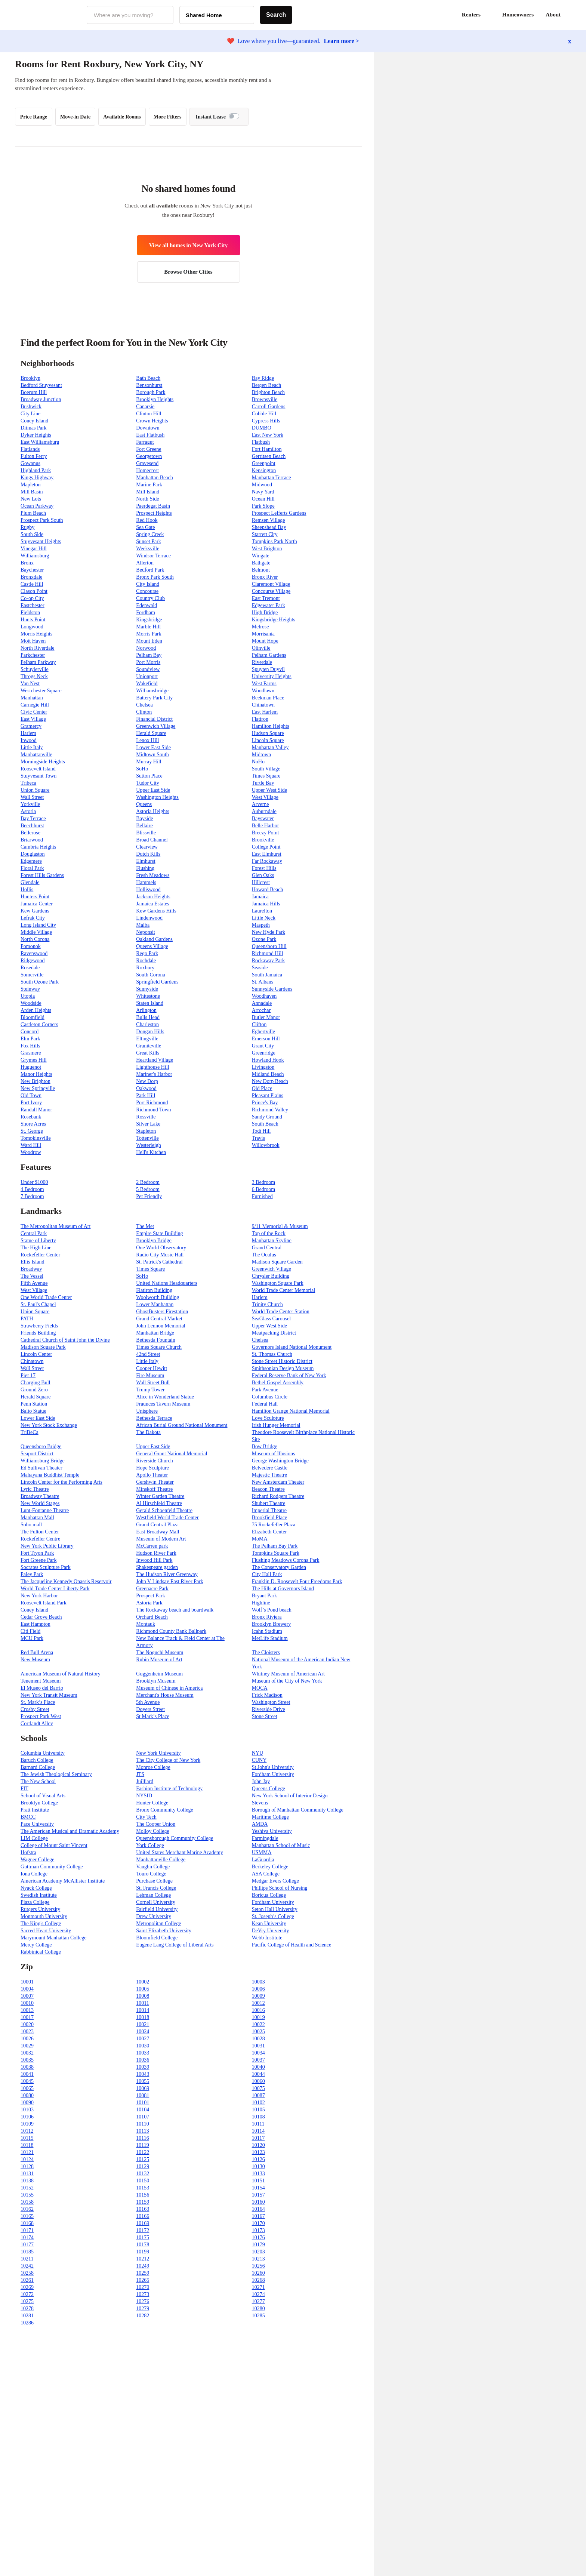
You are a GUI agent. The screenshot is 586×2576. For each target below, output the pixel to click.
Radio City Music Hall (159, 1255)
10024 (142, 2031)
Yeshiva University (272, 1831)
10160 (258, 2202)
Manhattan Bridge (155, 1333)
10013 (27, 2010)
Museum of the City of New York (287, 1681)
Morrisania (263, 634)
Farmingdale (265, 1838)
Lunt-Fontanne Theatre (45, 1510)
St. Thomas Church (272, 1354)
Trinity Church (267, 1304)
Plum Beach (33, 513)
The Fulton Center (40, 1532)
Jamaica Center (37, 904)
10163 (142, 2209)
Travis (258, 1138)
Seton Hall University (274, 1909)
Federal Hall (265, 1404)
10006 (258, 1989)
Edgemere (31, 861)
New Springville (38, 1088)
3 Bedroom (263, 1182)
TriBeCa (29, 1432)
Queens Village (152, 946)
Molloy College (152, 1831)
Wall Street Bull (153, 1382)
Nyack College (36, 1888)
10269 (27, 2287)
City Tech (146, 1817)
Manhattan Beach (154, 477)
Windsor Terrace (153, 555)
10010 (27, 2003)
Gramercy (31, 726)
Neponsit (145, 932)
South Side (32, 534)
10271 (258, 2287)
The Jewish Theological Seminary (56, 1774)
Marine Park (149, 484)
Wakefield (146, 683)
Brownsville (264, 399)
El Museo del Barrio (42, 1688)
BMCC (28, 1817)
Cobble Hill (264, 413)
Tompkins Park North (274, 541)
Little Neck (263, 918)
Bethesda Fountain (155, 1340)
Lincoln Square (268, 740)
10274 (258, 2294)
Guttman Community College (52, 1866)
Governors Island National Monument (291, 1347)
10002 (142, 1982)
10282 (142, 2315)
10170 (258, 2223)
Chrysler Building (271, 1276)
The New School (38, 1781)
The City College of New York (168, 1760)
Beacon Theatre (268, 1489)
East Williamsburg (40, 442)
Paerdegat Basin (153, 506)
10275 (27, 2301)
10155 (27, 2195)
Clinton (144, 712)
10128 (27, 2166)
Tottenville (147, 1138)
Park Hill (145, 1095)
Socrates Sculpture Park (46, 1567)
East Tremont (266, 598)
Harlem (28, 733)
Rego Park (147, 953)
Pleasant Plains (267, 1095)
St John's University (273, 1767)
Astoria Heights (152, 811)
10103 (27, 2109)
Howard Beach (267, 889)
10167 (258, 2216)
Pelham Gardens (269, 655)
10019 (258, 2017)
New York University (158, 1753)
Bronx (27, 563)
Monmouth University (44, 1916)
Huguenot (31, 1067)
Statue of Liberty (38, 1240)
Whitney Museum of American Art (288, 1674)
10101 (142, 2102)
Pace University (37, 1824)
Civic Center (34, 712)
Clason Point (34, 591)
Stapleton (146, 1131)
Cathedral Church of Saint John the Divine (65, 1340)
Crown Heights (152, 421)
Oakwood (146, 1088)
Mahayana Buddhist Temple (50, 1475)
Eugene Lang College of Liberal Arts (174, 1945)
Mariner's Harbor (154, 1074)
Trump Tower (150, 1389)
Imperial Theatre (269, 1510)
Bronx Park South (154, 577)
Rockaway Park (268, 960)
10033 (142, 2053)
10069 (142, 2088)
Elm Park (30, 1038)
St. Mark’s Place (38, 1702)
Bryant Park (264, 1595)
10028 (258, 2038)
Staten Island (149, 1003)
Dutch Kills (148, 854)
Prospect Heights (154, 513)
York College (150, 1845)
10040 (258, 2067)
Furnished (262, 1196)
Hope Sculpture (152, 1468)
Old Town (31, 1095)
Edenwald (146, 605)
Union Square (35, 790)
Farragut (145, 442)
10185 (27, 2252)
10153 (142, 2188)
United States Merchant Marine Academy (179, 1852)
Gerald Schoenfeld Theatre (164, 1510)
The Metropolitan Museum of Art (55, 1226)
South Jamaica (267, 975)
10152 (27, 2188)
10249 (142, 2266)
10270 (142, 2287)
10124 (27, 2159)
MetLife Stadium (270, 1638)
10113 (142, 2131)
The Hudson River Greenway (166, 1574)
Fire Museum (150, 1375)
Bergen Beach (266, 385)
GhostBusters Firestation (162, 1311)
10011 (142, 2003)
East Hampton (35, 1624)
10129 (142, 2166)
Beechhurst (32, 825)
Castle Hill (32, 584)
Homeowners (518, 15)
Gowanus (30, 463)
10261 (27, 2280)
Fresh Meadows (152, 875)
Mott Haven (33, 641)
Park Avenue (265, 1389)
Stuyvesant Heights (41, 541)
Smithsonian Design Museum (283, 1368)
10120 (258, 2145)
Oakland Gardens (154, 939)
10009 (258, 1996)
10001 (27, 1982)
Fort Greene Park (38, 1560)
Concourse (147, 591)
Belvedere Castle (269, 1468)
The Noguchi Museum (159, 1652)
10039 (142, 2067)
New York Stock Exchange (49, 1425)
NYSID (144, 1795)
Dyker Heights (36, 435)
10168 (27, 2223)
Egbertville (263, 1031)
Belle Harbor (265, 825)
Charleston (147, 1024)
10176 (258, 2237)
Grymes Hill (34, 1060)
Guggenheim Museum (159, 1674)
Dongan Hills (150, 1031)
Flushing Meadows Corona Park (286, 1560)
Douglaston (33, 854)
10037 (258, 2060)
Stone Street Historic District (282, 1361)
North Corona (35, 939)
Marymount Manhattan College (54, 1938)
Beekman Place (268, 698)
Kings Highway (37, 477)
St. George (32, 1131)
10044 (258, 2074)
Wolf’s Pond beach (272, 1610)
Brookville (263, 840)
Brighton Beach (268, 392)
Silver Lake (148, 1124)
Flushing (145, 868)
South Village (266, 769)
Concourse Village (271, 591)
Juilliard (144, 1781)
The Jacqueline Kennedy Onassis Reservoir (66, 1581)
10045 (27, 2081)
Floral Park (32, 868)
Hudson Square (268, 733)
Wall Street (32, 797)
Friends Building (38, 1333)
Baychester (32, 570)
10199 (142, 2252)
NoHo (258, 761)
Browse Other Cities (188, 272)
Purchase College (154, 1881)
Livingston (263, 1067)
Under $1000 (34, 1182)
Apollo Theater (152, 1475)
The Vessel (32, 1276)
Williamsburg (35, 555)
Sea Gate (145, 527)
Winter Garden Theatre (160, 1496)
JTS (140, 1774)
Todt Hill (261, 1131)
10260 (258, 2273)
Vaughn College (153, 1866)
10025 (258, 2031)
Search (276, 15)
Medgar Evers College (275, 1881)
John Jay (261, 1781)
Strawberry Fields (39, 1326)
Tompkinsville (36, 1138)
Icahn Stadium (267, 1631)
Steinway (30, 989)
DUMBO (261, 428)
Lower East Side (153, 747)
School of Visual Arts (43, 1795)
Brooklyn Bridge (154, 1240)
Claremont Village (271, 584)
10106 (27, 2117)
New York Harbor (39, 1595)
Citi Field (30, 1631)
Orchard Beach (151, 1617)
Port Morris (148, 662)
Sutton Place (149, 776)
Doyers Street (150, 1709)
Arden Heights (36, 1010)
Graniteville (148, 1046)
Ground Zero (34, 1389)
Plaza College (35, 1902)
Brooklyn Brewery (271, 1624)
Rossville (145, 1117)
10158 (27, 2202)
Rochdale (146, 960)
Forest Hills (264, 868)
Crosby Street (35, 1709)
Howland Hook (268, 1060)
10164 (258, 2209)
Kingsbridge (149, 619)
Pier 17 (28, 1375)
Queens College (268, 1788)
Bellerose (30, 832)
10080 (27, 2095)
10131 (27, 2173)
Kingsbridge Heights (273, 619)
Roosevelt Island (38, 769)
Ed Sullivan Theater (41, 1468)
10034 (258, 2053)
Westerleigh (148, 1145)
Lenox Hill (147, 740)
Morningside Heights (43, 761)
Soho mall (31, 1524)
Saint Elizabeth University (163, 1930)
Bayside (144, 818)
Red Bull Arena (37, 1652)
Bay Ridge (263, 378)
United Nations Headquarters (166, 1283)
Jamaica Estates (152, 904)
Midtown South (152, 754)
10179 (258, 2244)
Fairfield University (157, 1909)
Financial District (154, 719)
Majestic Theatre (269, 1475)
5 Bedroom (148, 1189)
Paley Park (32, 1574)
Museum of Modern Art (161, 1539)
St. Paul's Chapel (38, 1304)
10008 (142, 1996)
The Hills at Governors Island (283, 1588)
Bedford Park (150, 570)
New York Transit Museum (49, 1695)
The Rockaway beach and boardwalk (174, 1610)
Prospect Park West (41, 1716)
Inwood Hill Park (154, 1560)
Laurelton (262, 911)
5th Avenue (148, 1702)
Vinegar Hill (34, 548)
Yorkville (30, 804)
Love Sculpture (268, 1418)
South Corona (150, 975)
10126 (258, 2159)
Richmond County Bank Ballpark (171, 1631)
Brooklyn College (39, 1803)
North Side (147, 499)
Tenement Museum (41, 1681)
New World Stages (40, 1503)
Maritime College (270, 1817)
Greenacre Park (152, 1588)
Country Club (150, 598)
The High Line (36, 1247)
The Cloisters (266, 1652)
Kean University (269, 1923)
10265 (142, 2280)
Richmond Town (153, 1109)
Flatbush (261, 442)
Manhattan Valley (270, 747)
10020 (27, 2024)
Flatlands (30, 449)
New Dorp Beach (270, 1081)
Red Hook (146, 520)
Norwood (146, 648)
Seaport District (37, 1453)
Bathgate (261, 563)
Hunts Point (33, 619)
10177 (27, 2244)
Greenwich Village (155, 726)
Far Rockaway (267, 861)
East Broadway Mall (157, 1532)
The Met (145, 1226)
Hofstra (28, 1852)
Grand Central (267, 1247)
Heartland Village (154, 1060)
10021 (142, 2024)
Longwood (32, 627)
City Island (147, 584)
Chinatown (263, 705)
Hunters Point (35, 896)
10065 (27, 2088)
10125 (142, 2159)
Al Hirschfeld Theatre (159, 1503)
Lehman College (153, 1895)
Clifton (259, 1024)
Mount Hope (265, 641)
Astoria (28, 811)
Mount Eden (149, 641)
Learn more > (341, 41)
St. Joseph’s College (273, 1916)
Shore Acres (33, 1124)
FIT (24, 1788)
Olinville (261, 648)
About (553, 15)
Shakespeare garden (157, 1567)
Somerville (32, 975)
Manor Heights (36, 1074)
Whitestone (148, 996)
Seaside (260, 967)
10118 (27, 2145)
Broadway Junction (41, 399)
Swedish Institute (39, 1895)
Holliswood (148, 889)
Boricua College (269, 1895)
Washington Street (271, 1702)
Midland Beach (268, 1074)
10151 (258, 2180)
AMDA (260, 1824)
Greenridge (263, 1053)
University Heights (272, 676)
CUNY (259, 1760)
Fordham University (273, 1774)
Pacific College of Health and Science (291, 1945)
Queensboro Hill (269, 946)
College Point (266, 847)
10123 (258, 2152)
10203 (258, 2252)
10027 (142, 2038)
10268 (258, 2280)
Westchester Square (41, 690)
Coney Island (34, 421)
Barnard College (38, 1767)
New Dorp (147, 1081)
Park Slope (263, 506)
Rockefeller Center (40, 1255)
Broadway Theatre (40, 1496)
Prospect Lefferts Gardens (279, 513)
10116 (142, 2138)
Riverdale (262, 662)
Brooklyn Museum (155, 1681)
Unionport (147, 676)
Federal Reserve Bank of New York (289, 1375)
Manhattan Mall (37, 1517)
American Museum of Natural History (61, 1674)
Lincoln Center (36, 1354)
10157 (258, 2195)
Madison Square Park (43, 1347)
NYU (257, 1753)
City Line (30, 413)
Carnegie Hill (35, 705)
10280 (258, 2308)
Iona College (34, 1874)
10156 (142, 2195)
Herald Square (151, 733)
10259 (142, 2273)
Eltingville (147, 1038)
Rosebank (31, 1117)
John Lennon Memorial (160, 1326)
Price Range (33, 117)
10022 (258, 2024)
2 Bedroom (148, 1182)
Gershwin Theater (154, 1482)
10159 (142, 2202)
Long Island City (38, 925)
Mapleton (31, 484)
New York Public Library (47, 1546)
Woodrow (31, 1152)
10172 (142, 2230)
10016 (258, 2010)
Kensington (264, 470)
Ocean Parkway (37, 506)
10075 (258, 2088)
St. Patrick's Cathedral (159, 1262)
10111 (258, 2124)
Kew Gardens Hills (156, 911)
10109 (27, 2124)
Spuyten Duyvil (268, 669)
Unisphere (147, 1411)
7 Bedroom (32, 1196)
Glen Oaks (263, 875)
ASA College (266, 1874)
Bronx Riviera (267, 1617)
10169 (142, 2223)
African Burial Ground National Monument (181, 1425)
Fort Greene (148, 449)
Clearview (147, 847)
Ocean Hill (263, 499)
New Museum (35, 1659)
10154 (258, 2188)
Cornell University (155, 1902)
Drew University (153, 1916)
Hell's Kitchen (151, 1152)
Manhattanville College (160, 1859)
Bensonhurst (149, 385)
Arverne (260, 804)
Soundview (148, 669)
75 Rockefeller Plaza (274, 1524)
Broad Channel (151, 840)
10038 (27, 2067)
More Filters (168, 117)
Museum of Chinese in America (169, 1688)
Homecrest (147, 470)
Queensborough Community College (174, 1838)
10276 (142, 2301)
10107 (142, 2117)
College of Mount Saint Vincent (54, 1845)
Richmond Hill (267, 953)
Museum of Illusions (273, 1453)
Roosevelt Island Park (44, 1603)
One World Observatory (161, 1247)
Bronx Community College (164, 1810)
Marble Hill (148, 627)
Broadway (31, 1269)
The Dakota (148, 1432)
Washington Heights (157, 797)
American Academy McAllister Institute (63, 1881)
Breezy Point (265, 832)
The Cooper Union (155, 1824)
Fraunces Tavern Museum (163, 1404)
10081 (142, 2095)
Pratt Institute (35, 1810)
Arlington (146, 1010)
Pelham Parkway (38, 662)
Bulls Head (148, 1017)
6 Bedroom (263, 1189)
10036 (142, 2060)
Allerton (145, 563)
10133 (258, 2173)
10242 (27, 2266)
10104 (142, 2109)
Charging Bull (35, 1382)
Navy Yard (263, 492)
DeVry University (270, 1930)
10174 (27, 2237)
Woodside (31, 1003)
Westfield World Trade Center (167, 1517)
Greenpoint (263, 463)
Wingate (260, 555)
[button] (571, 15)
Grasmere (31, 1053)
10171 (27, 2230)
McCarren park (152, 1546)
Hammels (146, 882)
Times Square (266, 776)
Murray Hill (148, 761)
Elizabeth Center (269, 1532)
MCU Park (32, 1638)
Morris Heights (36, 634)
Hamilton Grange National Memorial (291, 1411)
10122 (142, 2152)
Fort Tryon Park (37, 1553)
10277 (258, 2301)
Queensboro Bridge (41, 1446)
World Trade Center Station (280, 1311)
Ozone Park (264, 939)
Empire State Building (159, 1233)
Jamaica (260, 896)
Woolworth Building (157, 1297)
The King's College (41, 1923)
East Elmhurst (266, 854)
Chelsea (144, 705)
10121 (27, 2152)
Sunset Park (148, 541)
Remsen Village (268, 520)
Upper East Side (153, 790)
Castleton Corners (39, 1024)
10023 (27, 2031)
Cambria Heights (38, 847)
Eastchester (32, 605)
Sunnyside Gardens (272, 989)
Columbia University (43, 1753)
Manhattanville (36, 754)
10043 (142, 2074)
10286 (27, 2323)
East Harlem (265, 712)
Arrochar (261, 1010)
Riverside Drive (268, 1709)
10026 (27, 2038)
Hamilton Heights (270, 726)
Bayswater (263, 818)
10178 (142, 2244)
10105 (258, 2109)
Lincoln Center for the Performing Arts (61, 1482)
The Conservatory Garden (279, 1567)
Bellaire (144, 825)
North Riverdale (38, 648)
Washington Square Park (277, 1283)
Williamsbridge (152, 690)
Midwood (262, 484)
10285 (258, 2315)
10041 (27, 2074)
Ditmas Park (34, 428)
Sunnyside (147, 989)
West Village (265, 797)
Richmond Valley (270, 1109)
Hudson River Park (156, 1553)
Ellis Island (32, 1262)
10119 (142, 2145)
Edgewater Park (268, 605)
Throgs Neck (34, 676)
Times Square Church (159, 1347)
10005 (142, 1989)
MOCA (260, 1688)
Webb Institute (267, 1938)
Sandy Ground (267, 1117)
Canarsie (145, 406)
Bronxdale (31, 577)
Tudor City (147, 783)
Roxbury (145, 967)
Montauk (145, 1624)
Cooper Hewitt (151, 1368)
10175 (142, 2237)
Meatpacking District (274, 1333)
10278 (27, 2308)
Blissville (146, 832)
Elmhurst (145, 861)
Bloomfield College (157, 1938)
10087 (258, 2095)
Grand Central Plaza (157, 1524)
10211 (27, 2259)
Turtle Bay (263, 783)
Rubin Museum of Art (159, 1659)
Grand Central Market (159, 1318)
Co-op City (32, 598)
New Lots (31, 499)
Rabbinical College (41, 1952)
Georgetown (149, 456)
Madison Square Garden (277, 1262)
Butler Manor (266, 1017)
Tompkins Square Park (275, 1553)
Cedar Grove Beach (41, 1617)
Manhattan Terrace (271, 477)
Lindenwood (149, 918)
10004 (27, 1989)
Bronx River (265, 577)
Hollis (27, 889)
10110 (142, 2124)
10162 (27, 2209)
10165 (27, 2216)
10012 (258, 2003)
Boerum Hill (34, 392)
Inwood (29, 740)
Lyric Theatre (35, 1489)
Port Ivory (31, 1102)
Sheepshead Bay (269, 527)
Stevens (260, 1803)
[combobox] (130, 15)
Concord (29, 1031)
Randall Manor (36, 1109)
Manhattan (32, 698)
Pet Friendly (149, 1196)
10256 (258, 2266)
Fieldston (30, 612)
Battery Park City (154, 698)
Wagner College (37, 1859)
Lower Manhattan (154, 1304)
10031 (258, 2046)
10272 (27, 2294)
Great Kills (147, 1053)
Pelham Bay (148, 655)
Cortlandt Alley (37, 1723)
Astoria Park (149, 1603)
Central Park (34, 1233)
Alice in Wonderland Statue (165, 1397)
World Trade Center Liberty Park (55, 1588)
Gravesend (147, 463)
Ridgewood (33, 960)
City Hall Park (267, 1574)
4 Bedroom (32, 1189)
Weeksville (147, 548)
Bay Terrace (33, 818)
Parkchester (33, 655)
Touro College (151, 1874)
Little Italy (32, 747)
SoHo (142, 769)
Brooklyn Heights (154, 399)
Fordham (145, 612)
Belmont (261, 570)
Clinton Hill (148, 413)
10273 (142, 2294)
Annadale (262, 1003)
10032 (27, 2053)
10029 (27, 2046)
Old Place (262, 1088)
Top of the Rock (269, 1233)
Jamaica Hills (266, 904)
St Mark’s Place (152, 1716)
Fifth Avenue (34, 1283)
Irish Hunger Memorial (276, 1425)
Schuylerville (35, 669)
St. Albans (263, 982)
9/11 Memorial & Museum (280, 1226)
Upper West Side (269, 790)
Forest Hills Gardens (42, 875)
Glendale (30, 882)
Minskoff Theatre (154, 1489)
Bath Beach (148, 378)
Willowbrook (266, 1145)
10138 (27, 2180)
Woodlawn (263, 690)
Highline (261, 1603)
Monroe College (153, 1767)
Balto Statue (33, 1411)
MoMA (260, 1539)
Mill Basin (32, 492)
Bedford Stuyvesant (41, 385)
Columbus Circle (269, 1397)
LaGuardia (263, 1859)
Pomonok (31, 946)
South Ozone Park (40, 982)
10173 (258, 2230)
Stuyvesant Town (38, 776)
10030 (142, 2046)
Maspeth (261, 925)
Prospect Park (150, 1595)
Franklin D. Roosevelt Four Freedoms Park (297, 1581)
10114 (258, 2131)
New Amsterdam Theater (278, 1482)
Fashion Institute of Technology (169, 1788)
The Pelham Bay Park (274, 1546)
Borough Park (150, 392)
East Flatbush (150, 435)
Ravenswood (34, 953)
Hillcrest (261, 882)
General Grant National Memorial (171, 1453)
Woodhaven (264, 996)
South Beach (265, 1124)
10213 (258, 2259)
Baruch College (37, 1760)
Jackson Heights (153, 896)
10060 (258, 2081)
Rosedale (30, 967)
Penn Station (34, 1404)
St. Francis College (156, 1888)
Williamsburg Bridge (43, 1461)
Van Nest (30, 683)
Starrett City (265, 534)
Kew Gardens (35, 911)
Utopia (28, 996)
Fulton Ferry (34, 456)
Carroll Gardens (269, 406)
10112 (27, 2131)
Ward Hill (31, 1145)
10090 (27, 2102)
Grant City (263, 1046)
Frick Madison (267, 1695)
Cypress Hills (266, 421)
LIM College (34, 1838)
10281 (27, 2315)
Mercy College (36, 1945)
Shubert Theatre (269, 1503)
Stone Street (264, 1716)
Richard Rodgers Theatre (278, 1496)
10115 (27, 2138)
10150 (142, 2180)
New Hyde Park (268, 932)
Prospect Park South (42, 520)
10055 (142, 2081)
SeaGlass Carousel (271, 1318)
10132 (142, 2173)
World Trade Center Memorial (283, 1290)
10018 (142, 2017)
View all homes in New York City (188, 245)
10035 (27, 2060)
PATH (27, 1318)
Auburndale (264, 811)
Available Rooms (122, 117)
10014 (142, 2010)
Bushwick (31, 406)
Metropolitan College (158, 1923)
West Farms (264, 683)
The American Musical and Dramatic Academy (70, 1831)
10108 (258, 2117)
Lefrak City (33, 918)
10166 (142, 2216)
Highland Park (36, 470)
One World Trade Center (46, 1297)
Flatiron (260, 719)
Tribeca (28, 783)
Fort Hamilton (267, 449)
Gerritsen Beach (269, 456)
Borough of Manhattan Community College (297, 1810)
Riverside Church (154, 1461)
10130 (258, 2166)
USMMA (262, 1852)
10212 (142, 2259)
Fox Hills (30, 1046)
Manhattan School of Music (281, 1845)
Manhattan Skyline (272, 1240)
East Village (33, 719)
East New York (267, 435)
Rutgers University (40, 1909)
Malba (142, 925)
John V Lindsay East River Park (169, 1581)
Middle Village (36, 932)
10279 (142, 2308)
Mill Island (147, 492)
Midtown (261, 754)
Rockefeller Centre (40, 1539)
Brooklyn (30, 378)
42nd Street (148, 1354)
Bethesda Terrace (154, 1418)
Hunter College (152, 1803)
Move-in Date (75, 117)
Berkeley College (270, 1866)
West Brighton (267, 548)
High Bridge (265, 612)
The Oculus (264, 1255)
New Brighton (35, 1081)
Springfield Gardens (157, 982)
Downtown (147, 428)
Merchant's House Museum (164, 1695)
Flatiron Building (154, 1290)
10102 (258, 2102)
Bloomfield (32, 1017)
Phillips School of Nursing (280, 1888)
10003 (258, 1982)
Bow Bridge (264, 1446)
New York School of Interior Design (290, 1795)
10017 (27, 2017)
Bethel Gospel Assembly (277, 1382)
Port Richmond (152, 1102)
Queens (144, 804)
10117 (258, 2138)
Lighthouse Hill (152, 1067)
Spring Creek (150, 534)
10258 (27, 2273)
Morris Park (148, 634)
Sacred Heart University (46, 1930)
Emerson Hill (266, 1038)
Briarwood (32, 840)
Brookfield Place (269, 1517)
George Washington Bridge (280, 1461)
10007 (27, 1996)
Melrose (260, 627)
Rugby (27, 527)
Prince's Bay (265, 1102)
